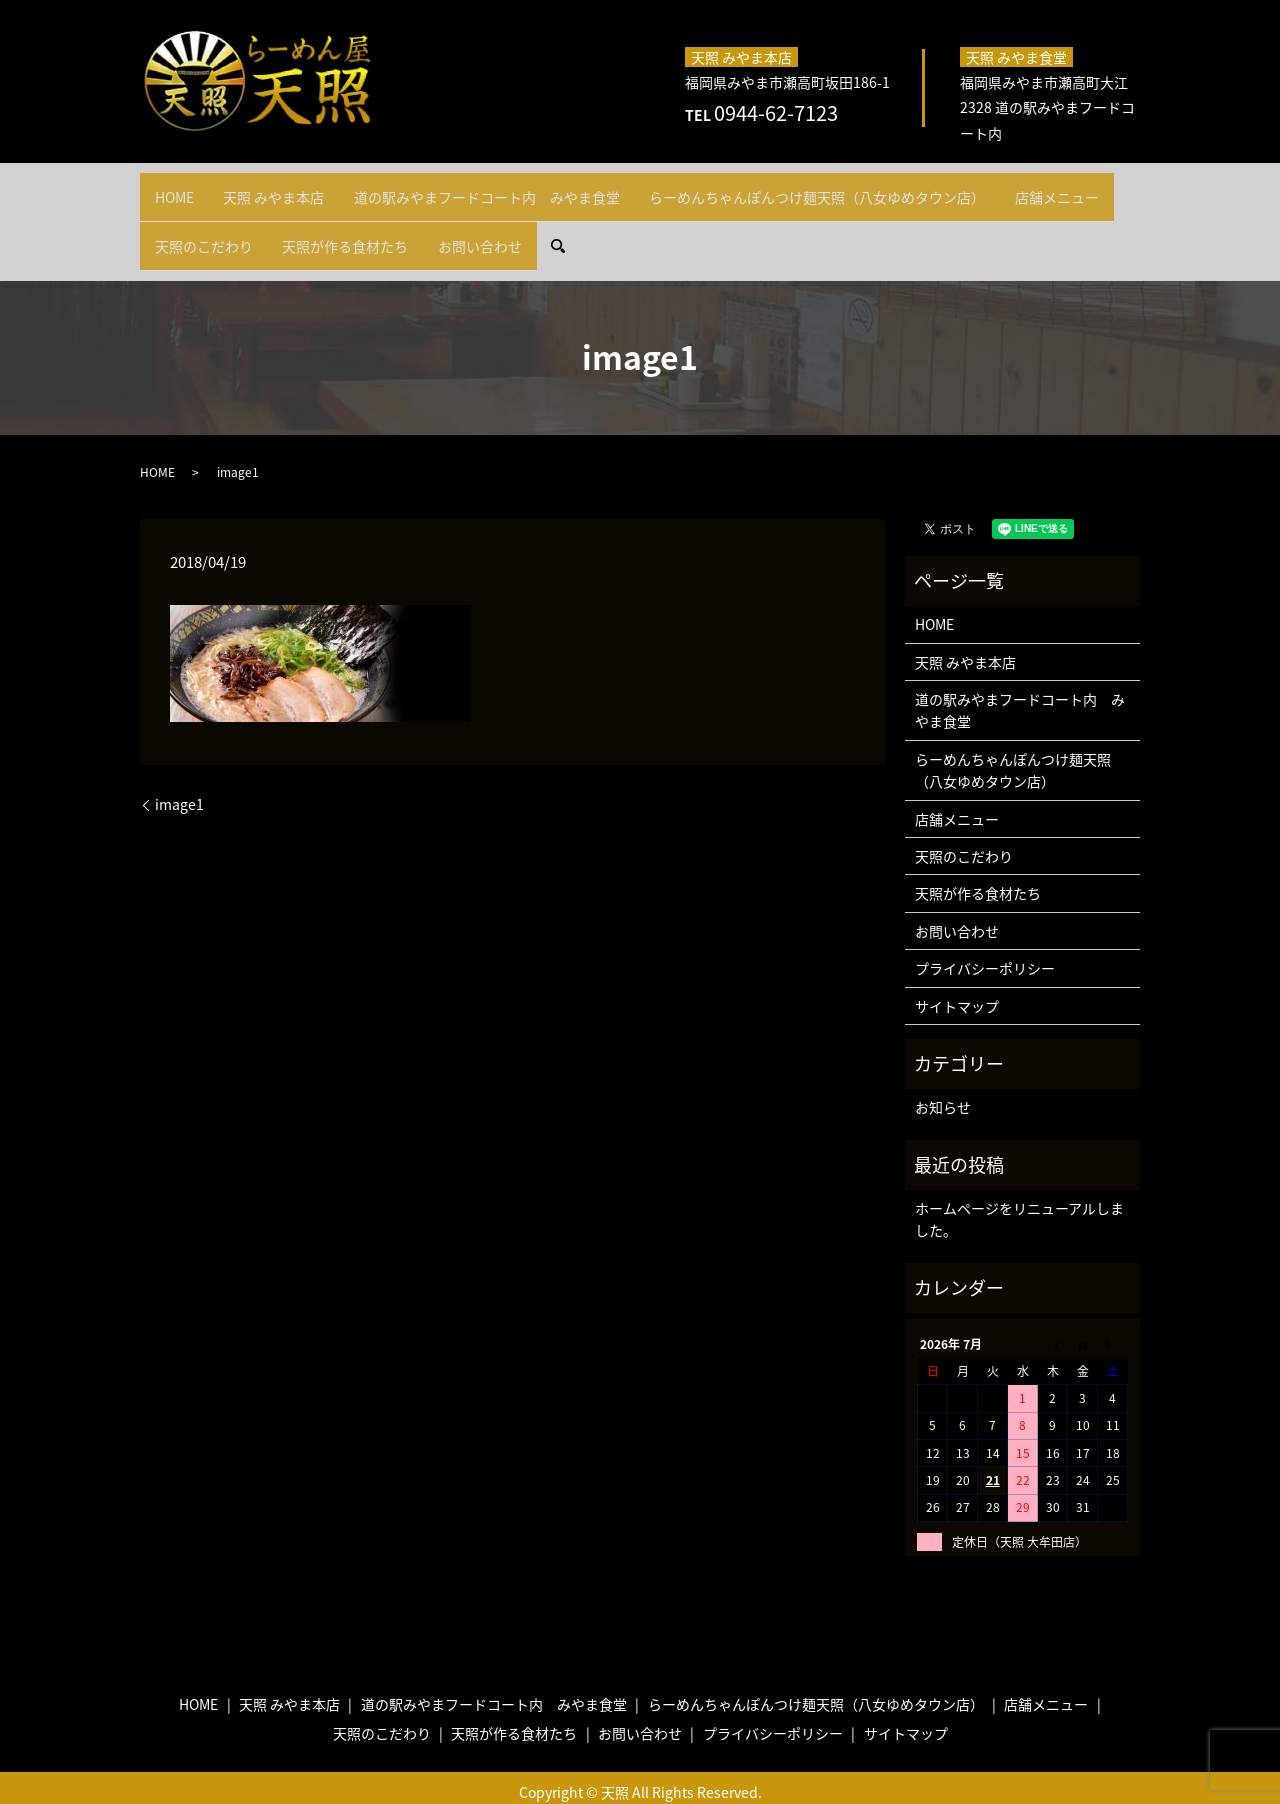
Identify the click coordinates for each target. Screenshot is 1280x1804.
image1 (179, 769)
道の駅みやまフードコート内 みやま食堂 (518, 187)
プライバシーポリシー (985, 933)
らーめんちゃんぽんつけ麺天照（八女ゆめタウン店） (861, 187)
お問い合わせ (637, 219)
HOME (180, 187)
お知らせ (943, 1072)
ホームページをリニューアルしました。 (1019, 1184)
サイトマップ (957, 970)
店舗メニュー (203, 219)
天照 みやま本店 (292, 187)
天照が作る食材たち (490, 219)
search (731, 219)
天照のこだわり (336, 219)
